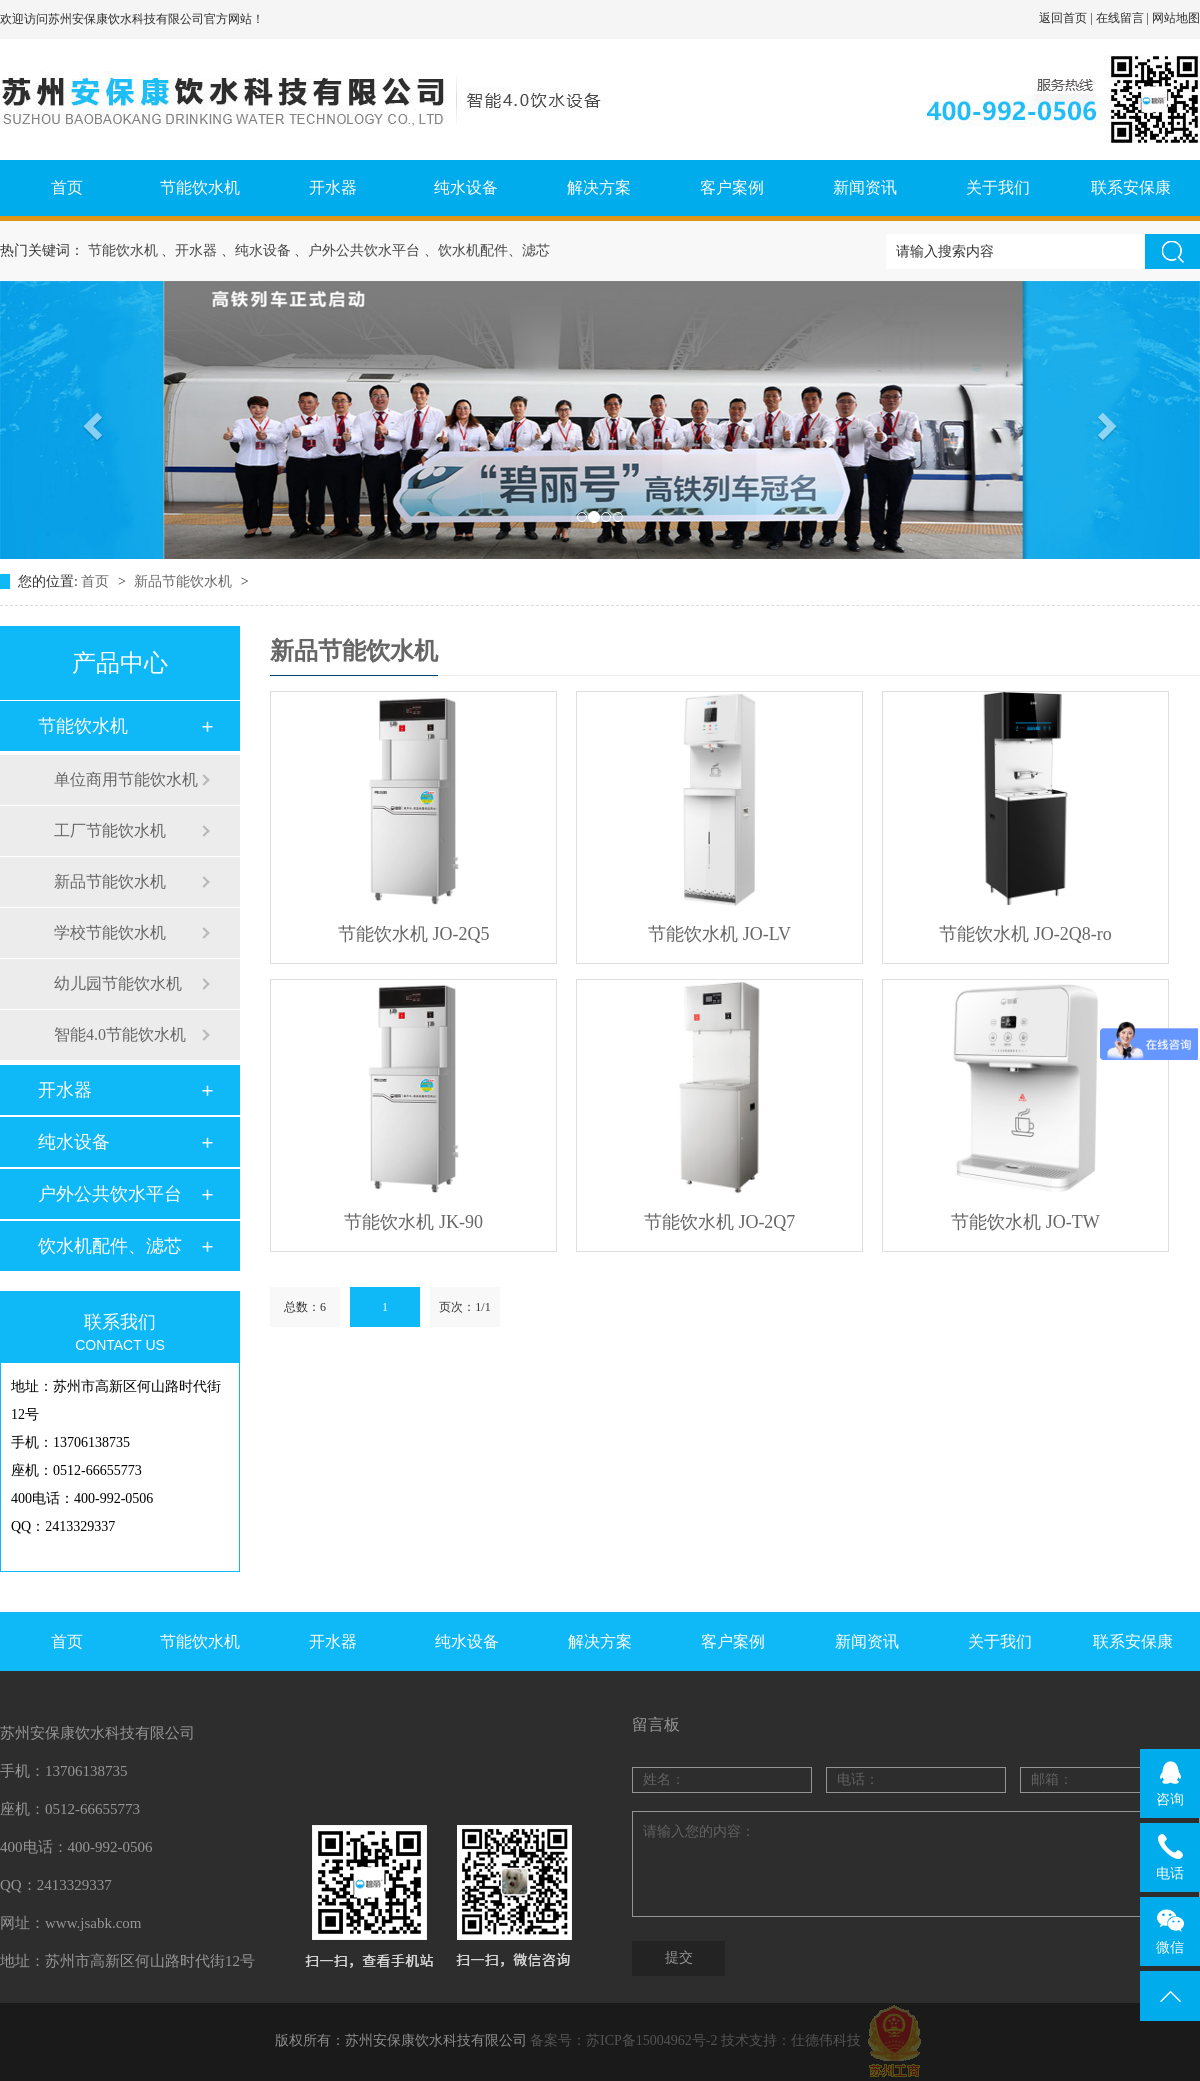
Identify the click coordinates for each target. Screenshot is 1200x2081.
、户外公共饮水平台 (357, 250)
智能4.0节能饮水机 (120, 1034)
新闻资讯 (865, 187)
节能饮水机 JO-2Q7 (720, 1222)
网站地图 (1176, 18)
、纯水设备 (256, 250)
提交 (679, 1957)
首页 (67, 187)
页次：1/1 (464, 1307)
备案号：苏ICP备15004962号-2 (623, 2040)
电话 (1170, 1857)
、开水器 (189, 250)
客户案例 (732, 187)
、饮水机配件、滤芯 (487, 250)
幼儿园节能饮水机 (118, 983)
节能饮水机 (200, 187)
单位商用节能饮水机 (126, 779)
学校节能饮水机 (110, 932)
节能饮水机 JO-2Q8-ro (1025, 934)
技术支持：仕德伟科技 (791, 2040)
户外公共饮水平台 (110, 1194)
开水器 (333, 187)
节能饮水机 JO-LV (719, 934)
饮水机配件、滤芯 (110, 1246)
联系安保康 (1131, 187)
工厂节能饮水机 (110, 830)
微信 (1170, 1931)
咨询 (1170, 1783)
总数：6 (305, 1307)
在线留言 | (1124, 18)
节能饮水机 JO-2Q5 (414, 934)
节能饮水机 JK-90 (413, 1222)
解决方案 (599, 187)
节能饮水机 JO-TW (1025, 1222)
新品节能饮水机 (185, 581)
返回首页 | (1067, 18)
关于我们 (998, 187)
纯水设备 (466, 187)
